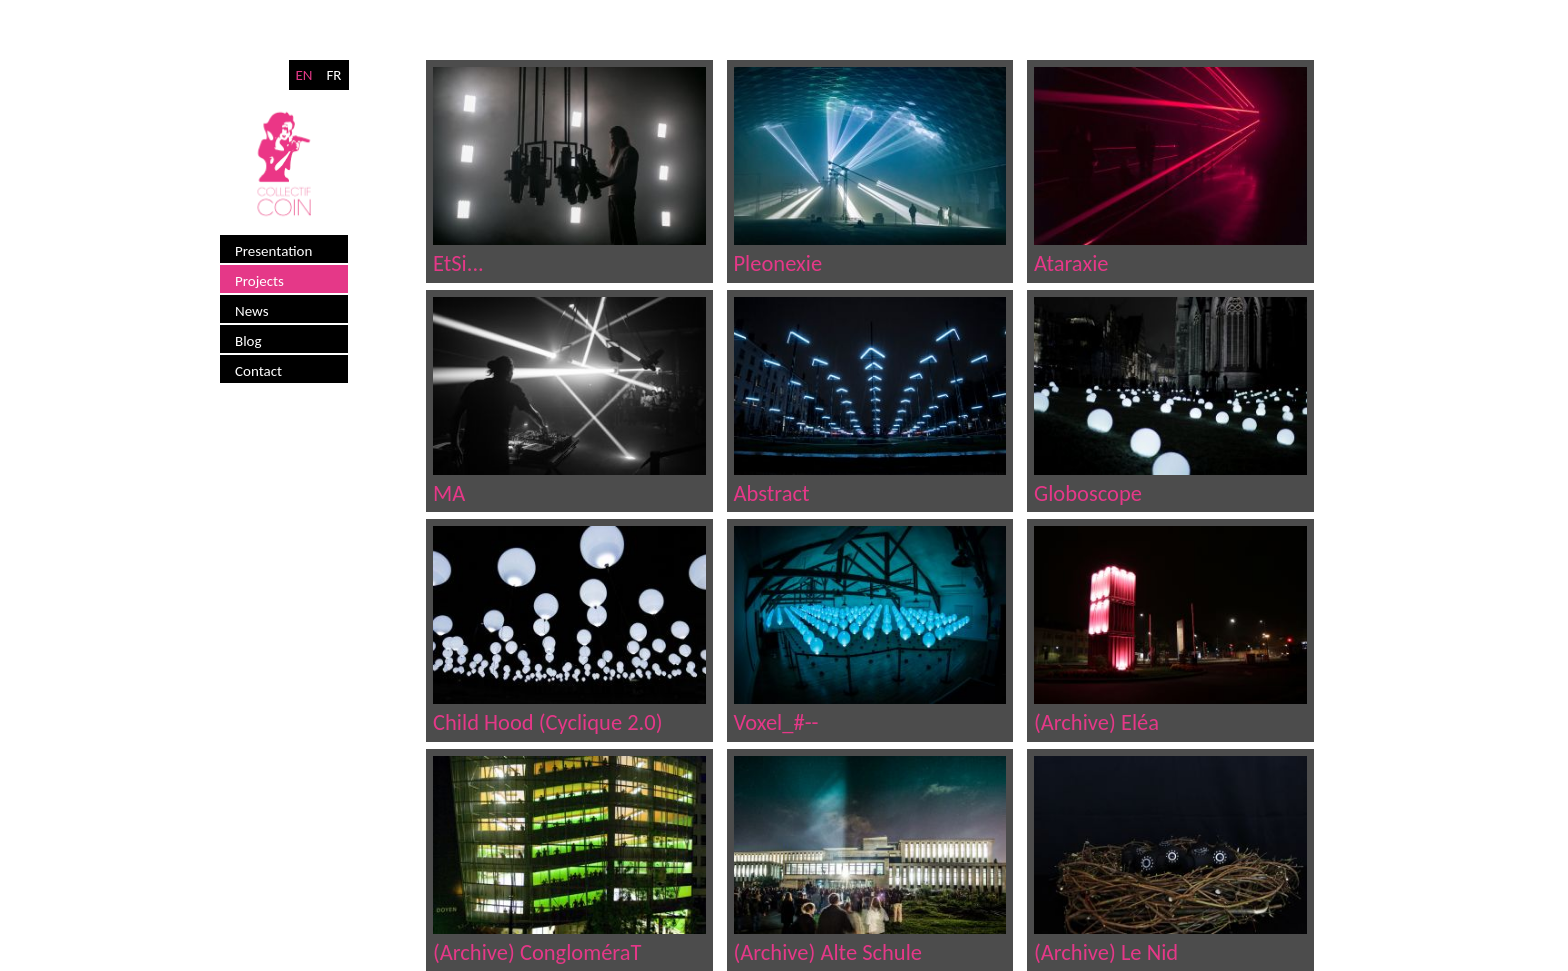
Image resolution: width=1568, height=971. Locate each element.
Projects (259, 281)
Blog (248, 341)
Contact (258, 371)
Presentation (273, 251)
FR (333, 75)
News (252, 311)
